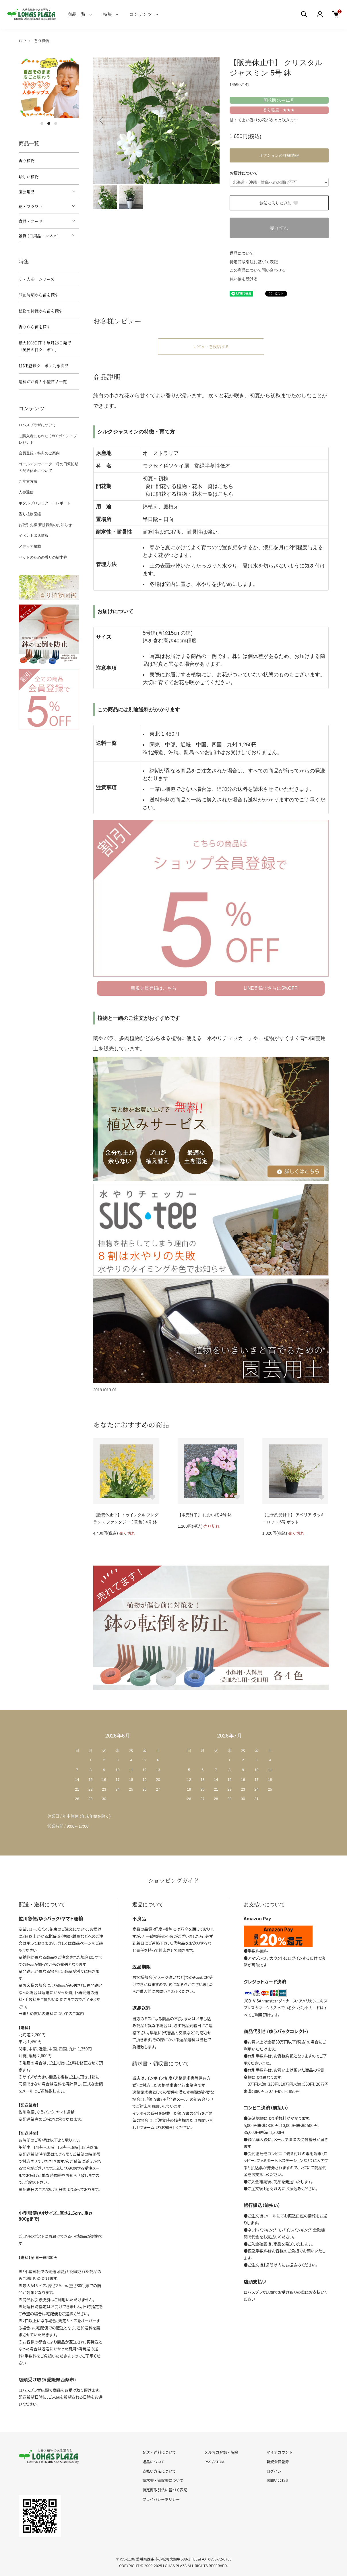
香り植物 (41, 40)
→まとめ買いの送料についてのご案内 (51, 2013)
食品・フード (31, 221)
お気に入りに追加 (279, 203)
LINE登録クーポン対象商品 (44, 366)
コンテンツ (140, 14)
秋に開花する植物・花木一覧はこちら (189, 494)
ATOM (219, 2461)
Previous (102, 120)
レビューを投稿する (211, 346)
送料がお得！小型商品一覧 (43, 381)
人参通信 (26, 492)
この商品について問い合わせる (258, 270)
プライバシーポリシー (161, 2499)
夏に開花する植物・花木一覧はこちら (189, 486)
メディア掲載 (30, 546)
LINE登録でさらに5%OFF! (271, 988)
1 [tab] (41, 123)
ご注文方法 (28, 481)
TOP (22, 40)
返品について (242, 253)
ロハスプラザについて (37, 425)
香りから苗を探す (35, 327)
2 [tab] (48, 123)
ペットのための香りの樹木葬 (43, 557)
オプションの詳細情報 (279, 155)
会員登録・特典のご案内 (39, 453)
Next (211, 120)
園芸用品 (27, 192)
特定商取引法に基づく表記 (254, 261)
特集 (107, 14)
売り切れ (279, 228)
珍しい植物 (29, 176)
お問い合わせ (277, 2480)
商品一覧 (76, 14)
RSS (207, 2461)
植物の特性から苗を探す (41, 311)
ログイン (273, 2471)
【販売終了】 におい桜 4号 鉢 (204, 1514)
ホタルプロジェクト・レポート (45, 503)
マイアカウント (279, 2452)
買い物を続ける (244, 278)
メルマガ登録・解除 (221, 2452)
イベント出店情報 (34, 535)
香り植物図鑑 (30, 514)
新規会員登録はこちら (154, 988)
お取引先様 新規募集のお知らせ (45, 525)
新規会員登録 (277, 2461)
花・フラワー (31, 206)
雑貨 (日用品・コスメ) (39, 236)
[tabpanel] (49, 87)
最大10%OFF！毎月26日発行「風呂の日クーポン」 (45, 346)
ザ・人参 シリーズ (37, 279)
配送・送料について (159, 2452)
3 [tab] (55, 123)
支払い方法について (159, 2471)
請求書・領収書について (163, 2480)
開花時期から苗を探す (39, 295)
